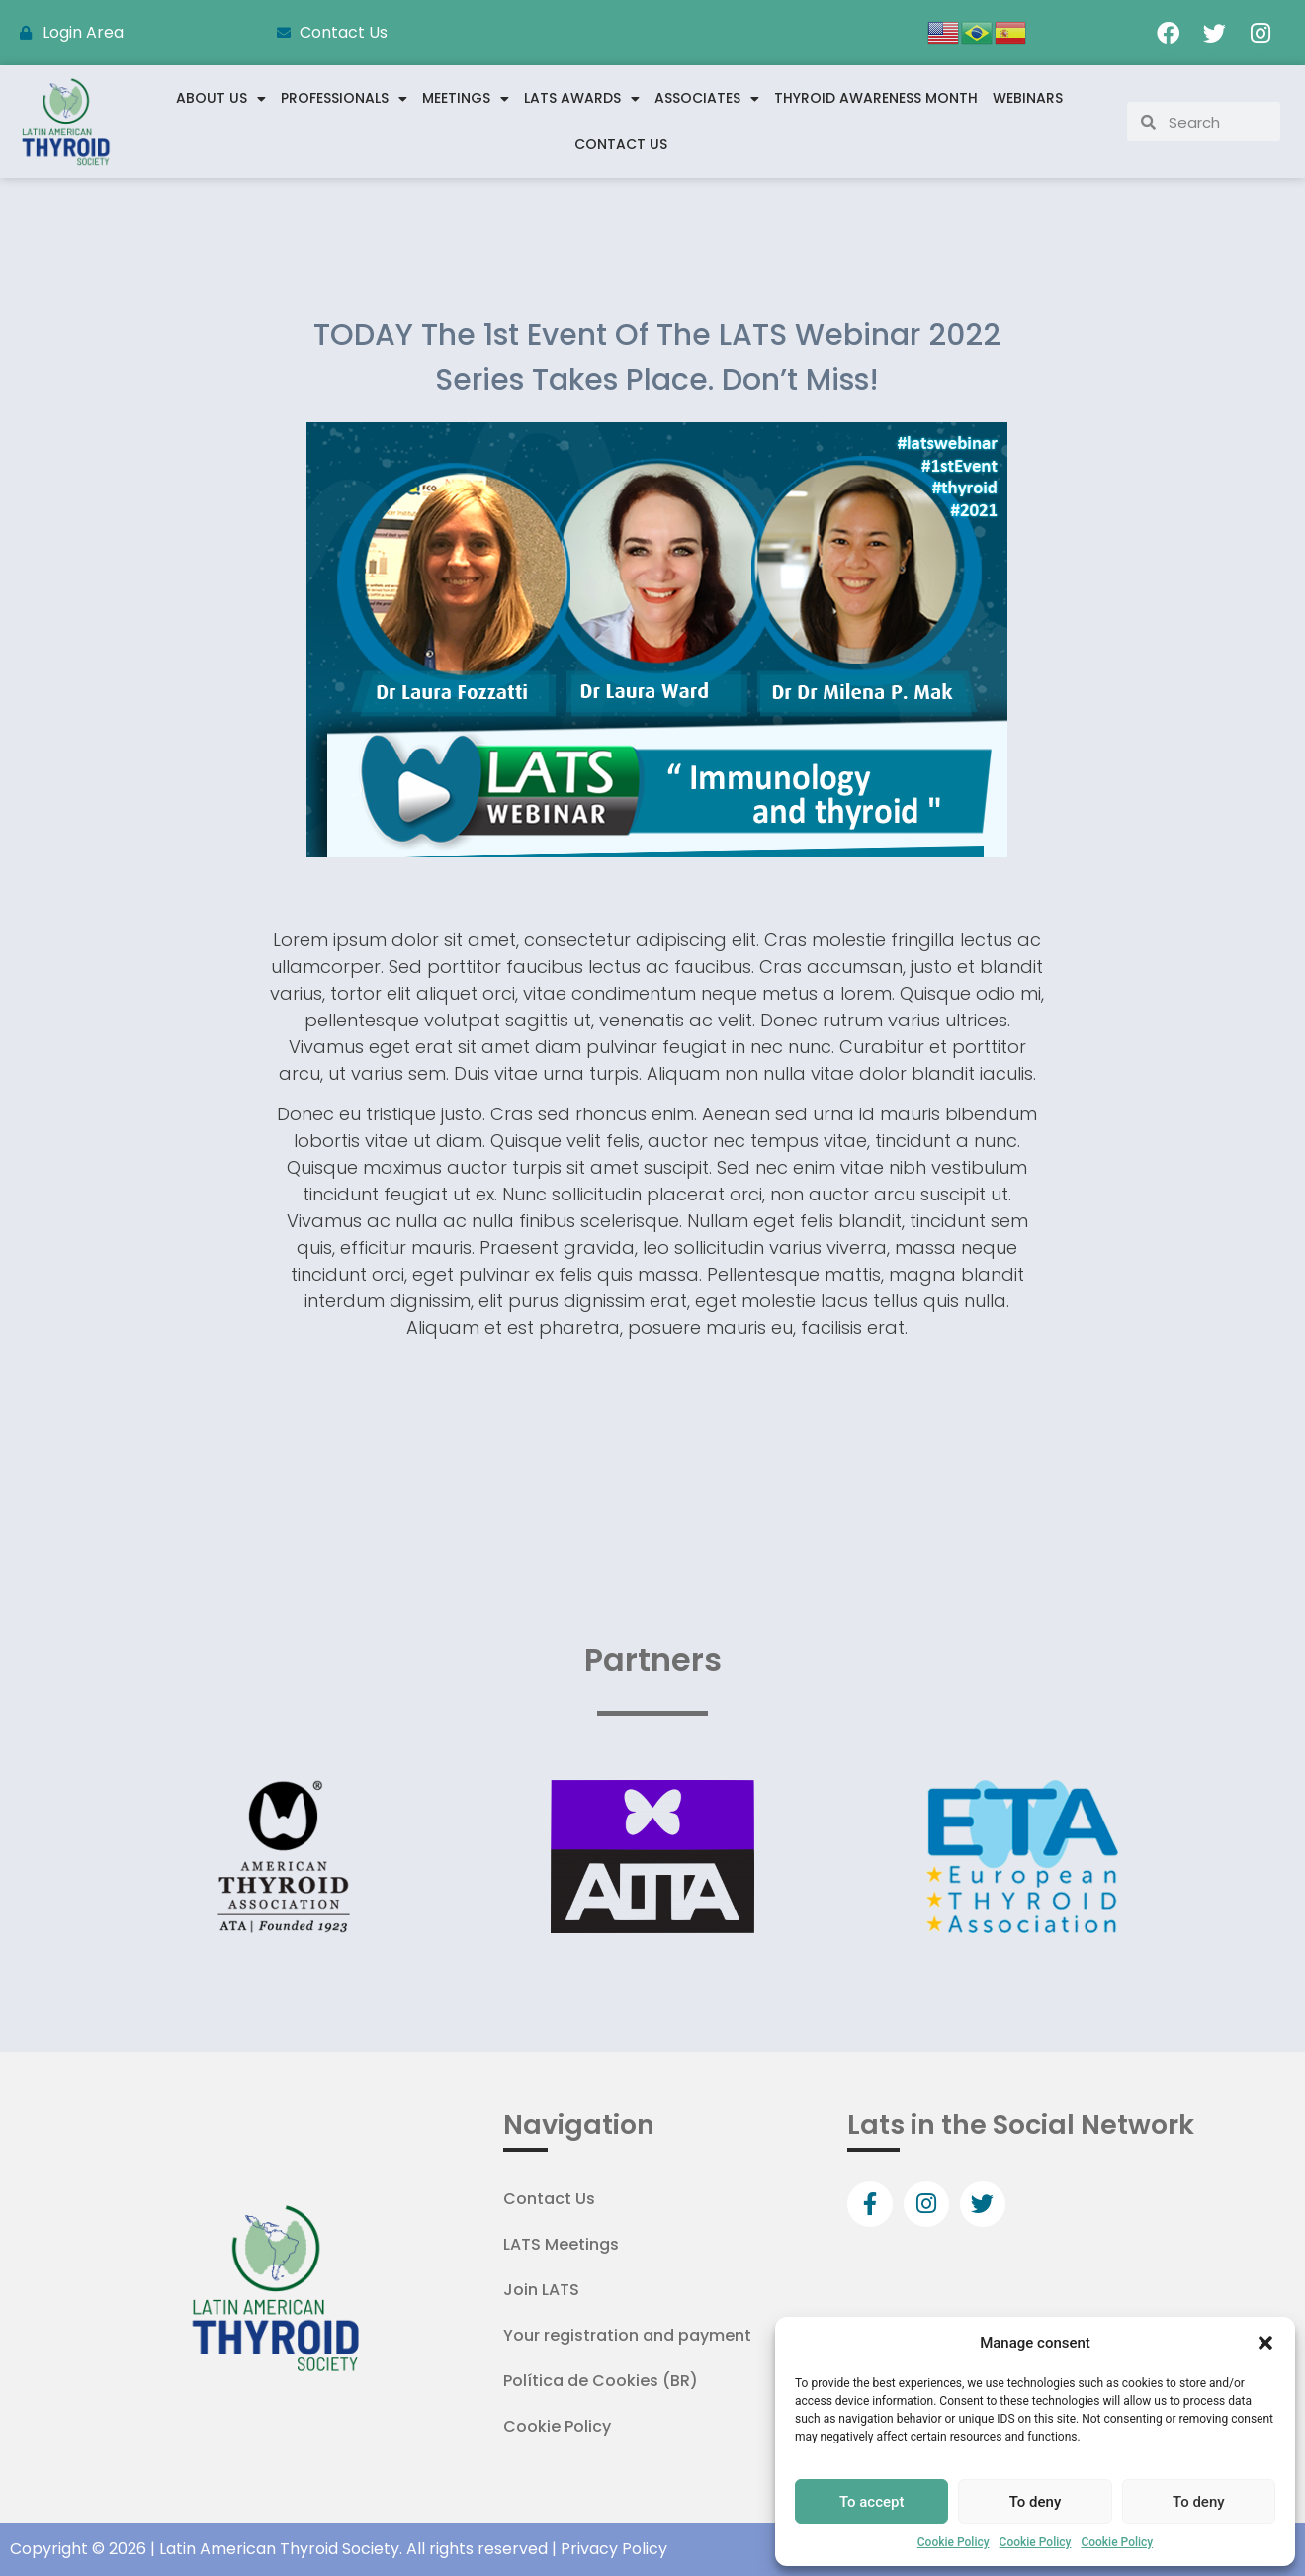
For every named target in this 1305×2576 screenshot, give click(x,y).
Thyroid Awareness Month (876, 98)
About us (221, 99)
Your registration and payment (627, 2335)
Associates (706, 99)
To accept (872, 2502)
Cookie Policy (953, 2542)
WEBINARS (1028, 98)
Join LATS (541, 2289)
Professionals (344, 99)
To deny (1035, 2502)
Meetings (465, 99)
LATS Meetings (561, 2244)
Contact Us (620, 144)
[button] (1265, 2343)
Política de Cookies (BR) (600, 2380)
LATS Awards (582, 99)
